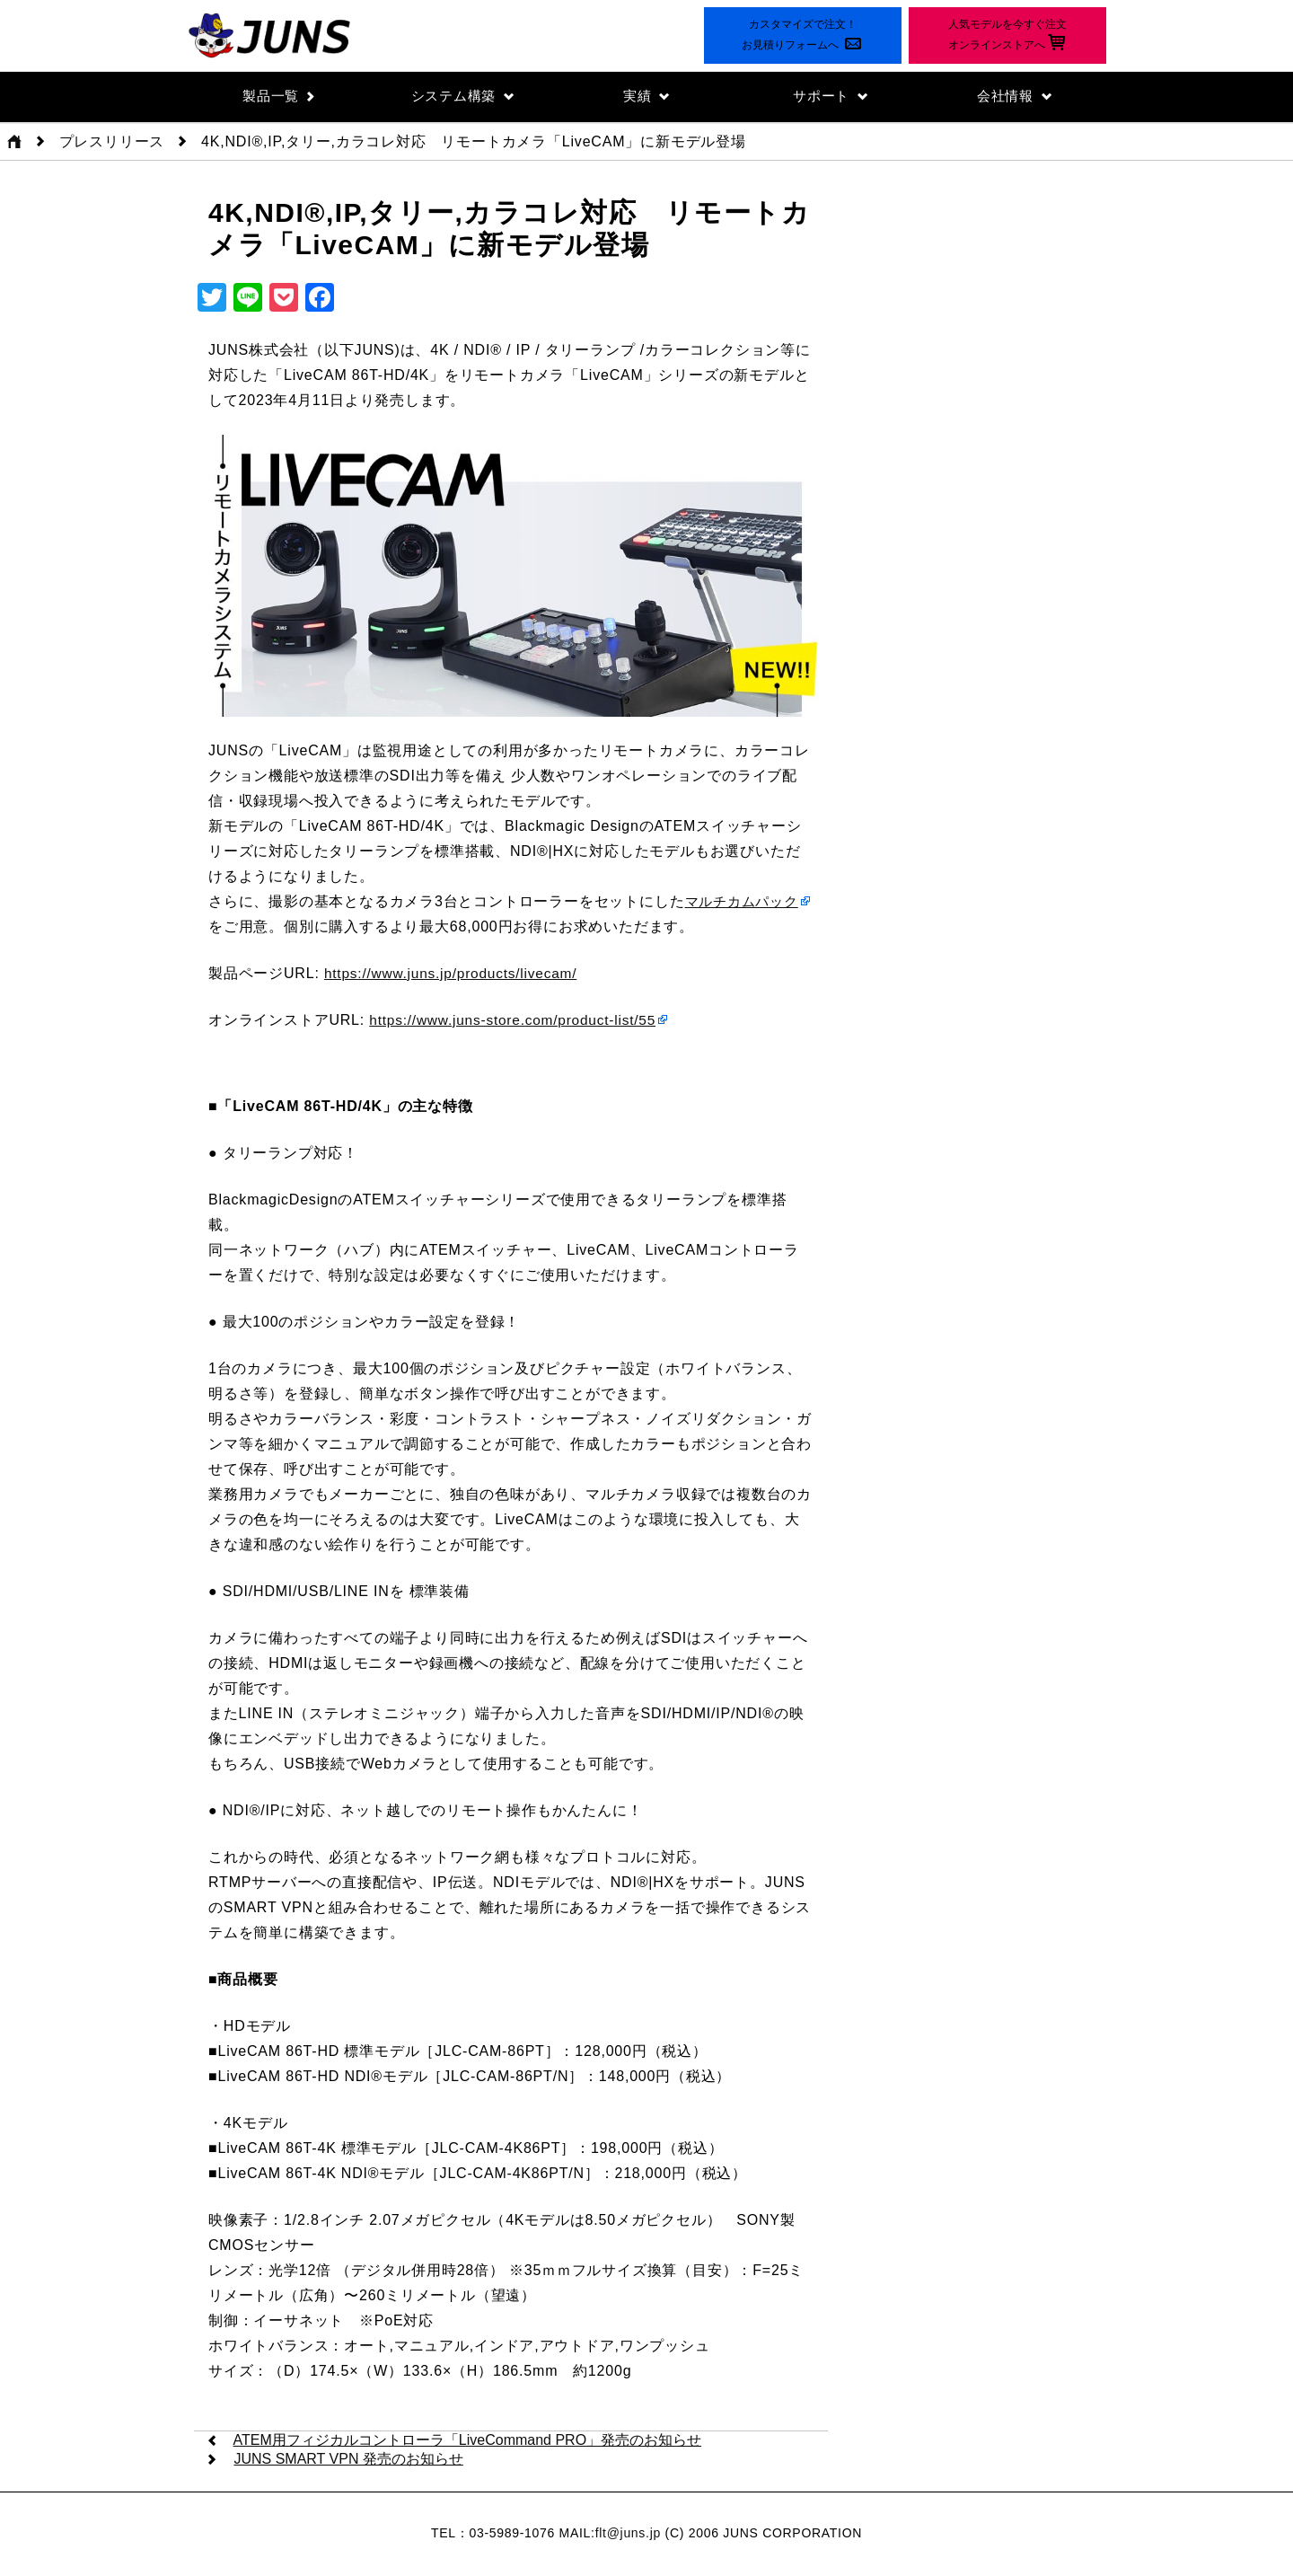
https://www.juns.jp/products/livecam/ (454, 974)
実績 (646, 97)
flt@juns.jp (628, 2534)
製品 (279, 97)
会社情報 (1014, 97)
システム (462, 97)
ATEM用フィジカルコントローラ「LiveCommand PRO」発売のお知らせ (467, 2440)
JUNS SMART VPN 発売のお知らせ (347, 2459)
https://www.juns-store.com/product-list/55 (517, 1020)
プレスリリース (112, 142)
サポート (830, 97)
